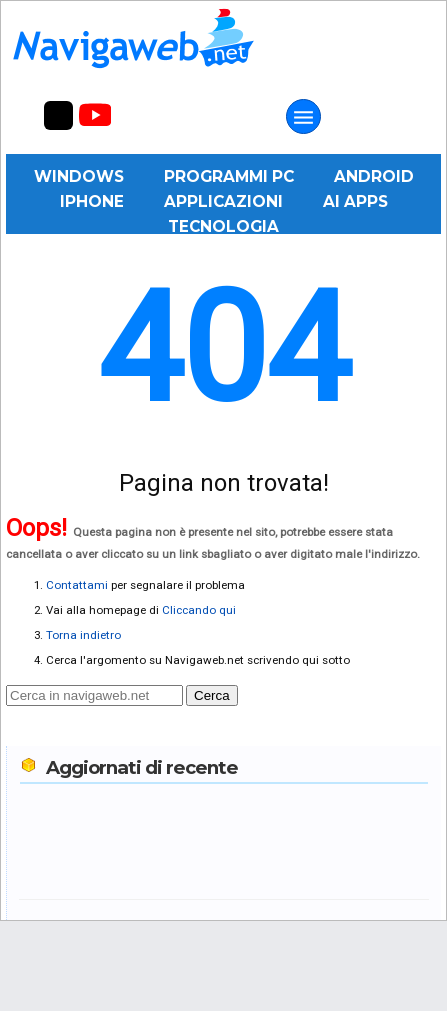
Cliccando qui (199, 610)
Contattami (77, 585)
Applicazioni (223, 201)
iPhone (92, 201)
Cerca (212, 695)
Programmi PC (229, 176)
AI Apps (355, 201)
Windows (79, 176)
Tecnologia (223, 226)
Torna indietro (83, 635)
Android (374, 176)
